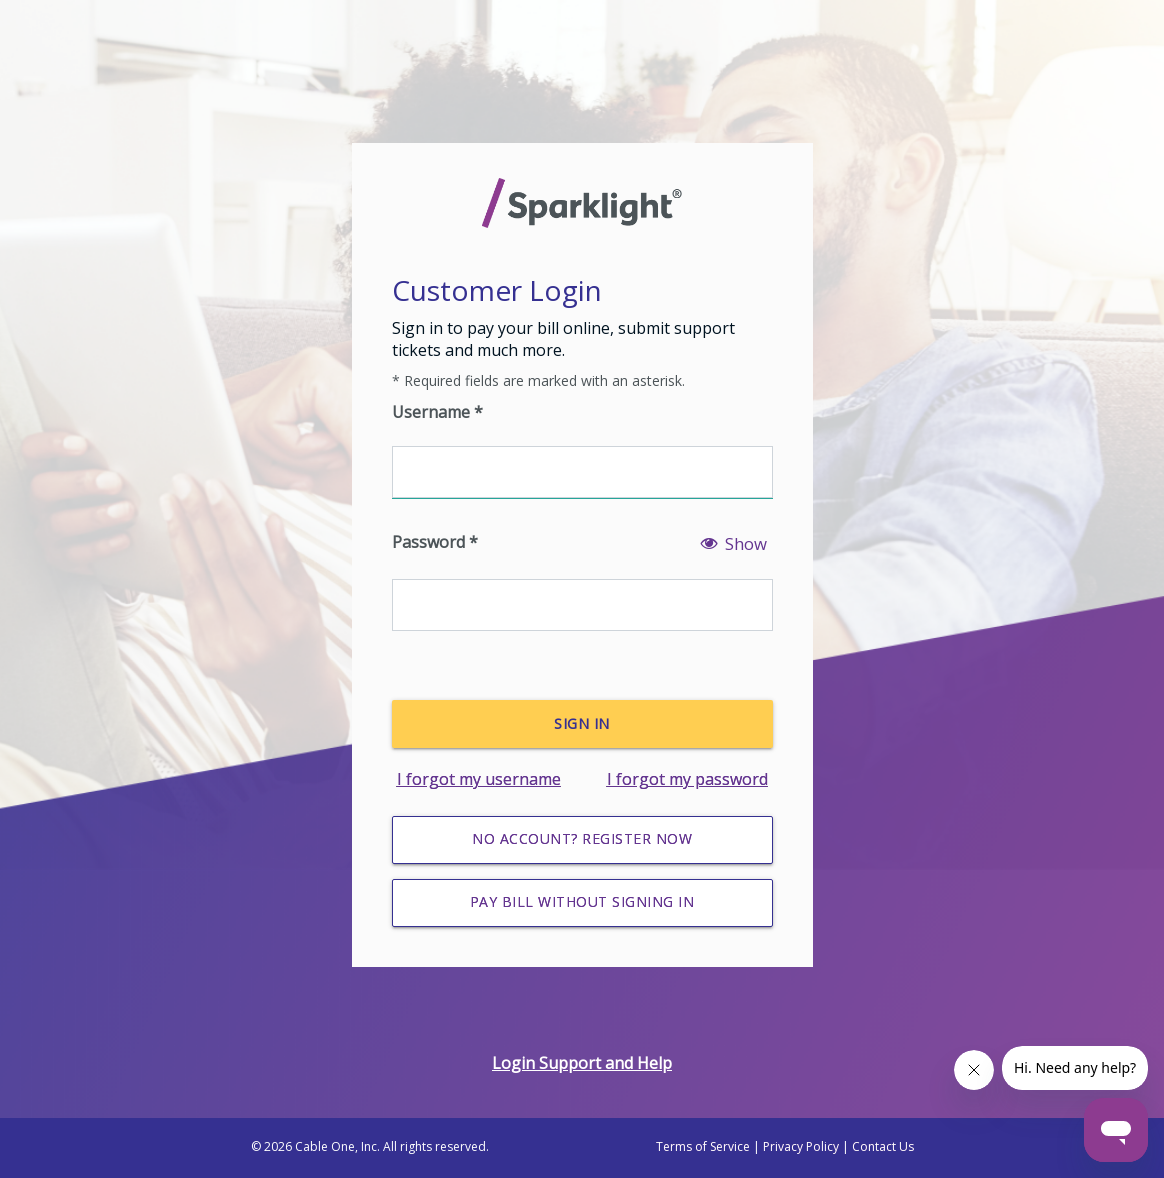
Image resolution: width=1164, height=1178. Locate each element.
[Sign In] (582, 724)
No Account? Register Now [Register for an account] (582, 838)
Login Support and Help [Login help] (582, 1063)
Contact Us (883, 1146)
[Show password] (733, 555)
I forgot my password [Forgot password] (687, 779)
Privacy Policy (801, 1146)
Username (437, 412)
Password (435, 542)
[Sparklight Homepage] (582, 203)
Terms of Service (703, 1146)
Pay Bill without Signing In (582, 901)
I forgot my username (479, 779)
